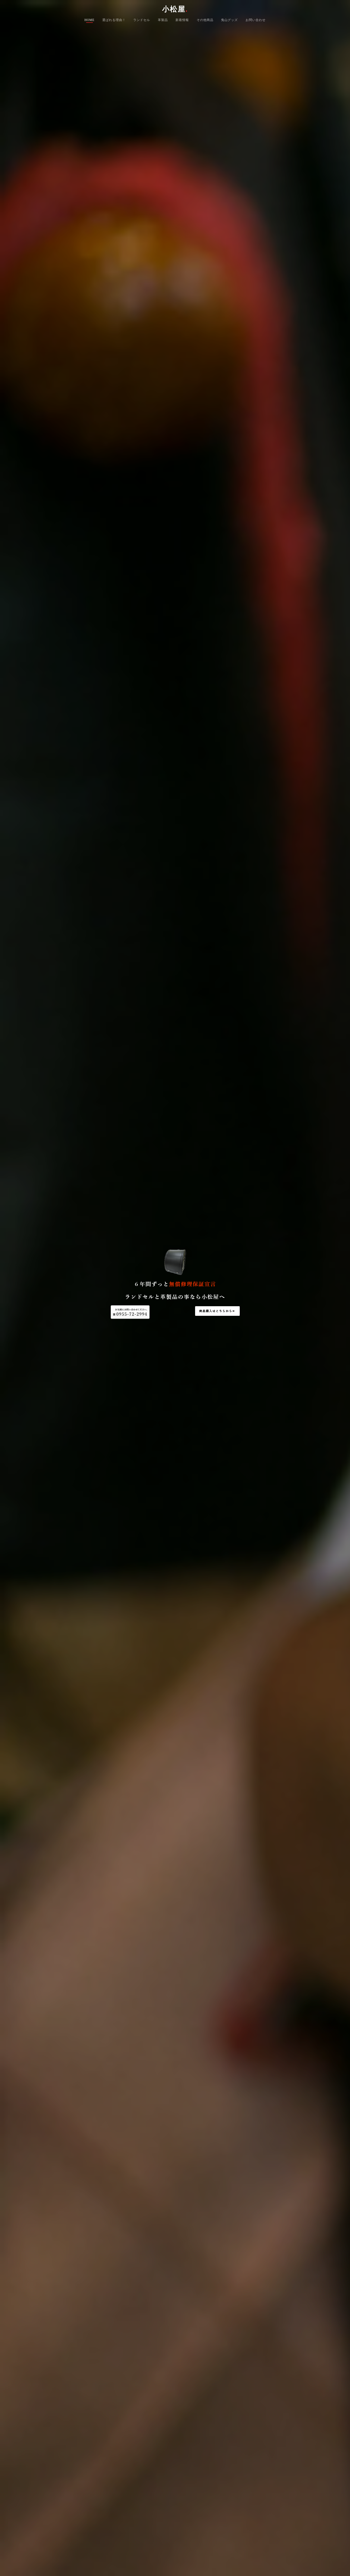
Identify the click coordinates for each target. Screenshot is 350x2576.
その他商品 (205, 20)
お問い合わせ (256, 20)
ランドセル (141, 20)
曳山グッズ (229, 20)
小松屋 (175, 9)
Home (89, 20)
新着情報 (182, 20)
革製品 (163, 20)
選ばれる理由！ (114, 20)
